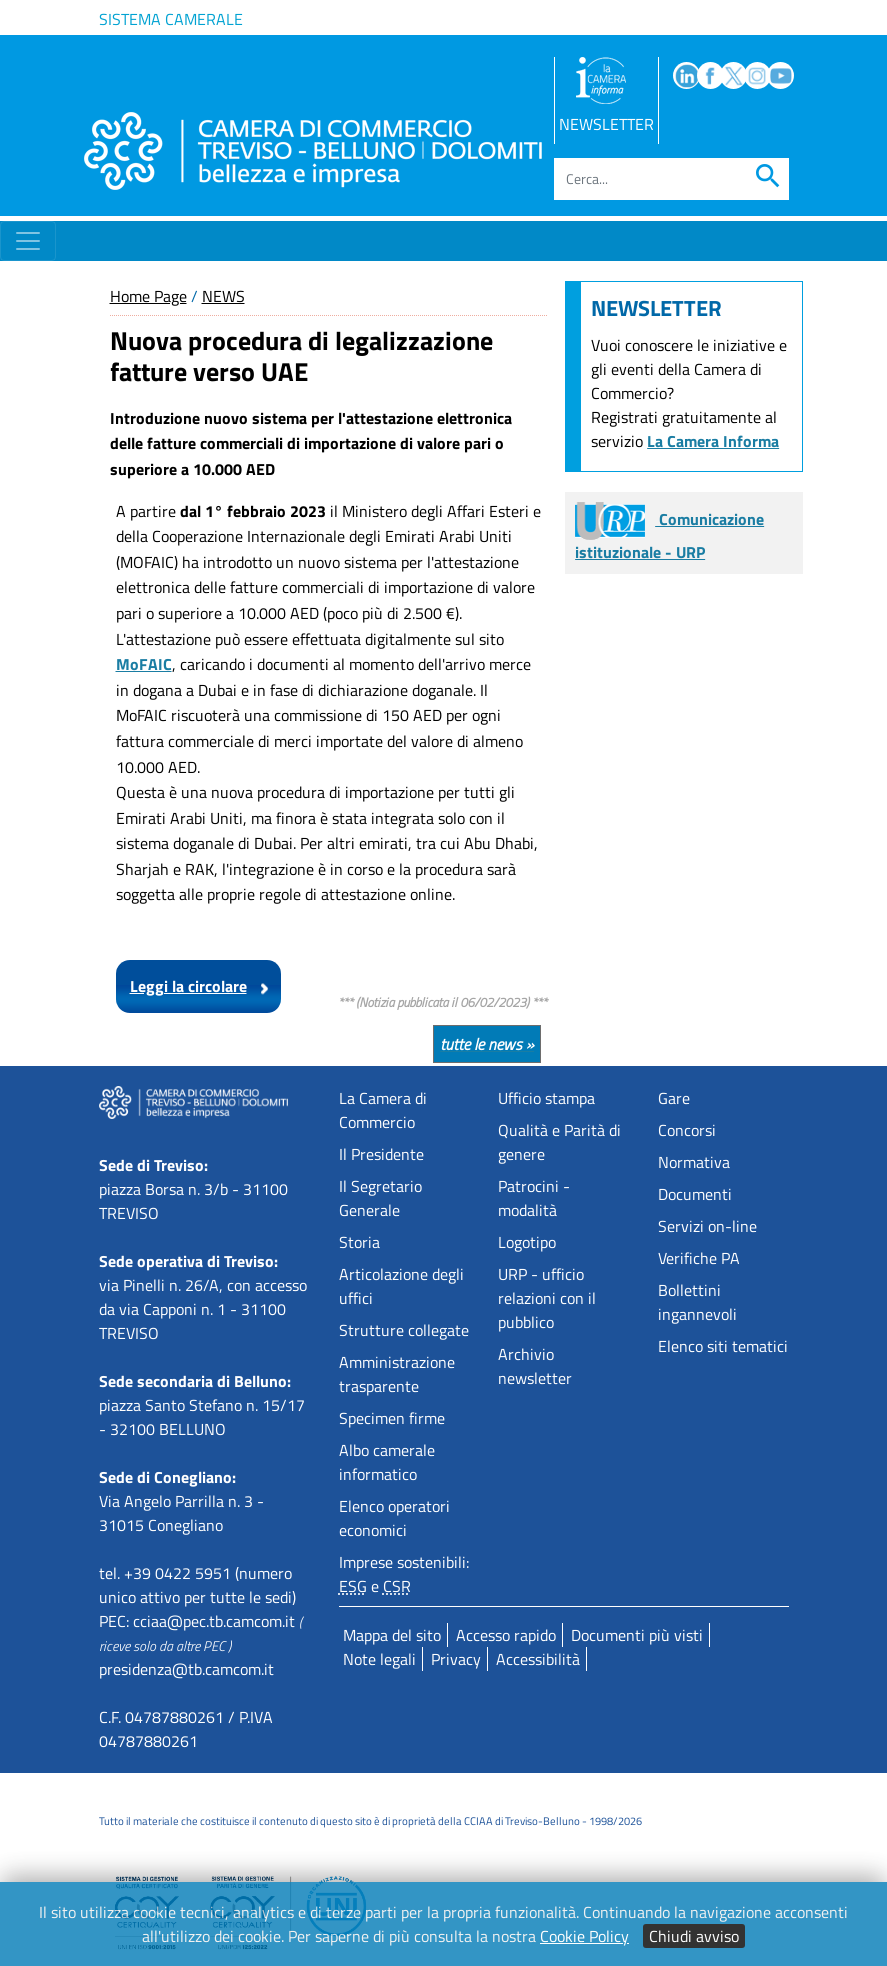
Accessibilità (538, 1659)
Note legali (379, 1659)
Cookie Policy (584, 1936)
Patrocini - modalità (534, 1198)
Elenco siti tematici (723, 1346)
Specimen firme (392, 1418)
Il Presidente (381, 1154)
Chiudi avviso (694, 1936)
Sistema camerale (171, 19)
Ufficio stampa (546, 1098)
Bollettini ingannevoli (697, 1302)
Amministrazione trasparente (397, 1374)
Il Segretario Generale (380, 1198)
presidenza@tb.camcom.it (186, 1669)
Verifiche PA (699, 1258)
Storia (359, 1242)
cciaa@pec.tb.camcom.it (214, 1621)
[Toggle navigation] (28, 241)
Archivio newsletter (535, 1366)
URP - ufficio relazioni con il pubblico (547, 1298)
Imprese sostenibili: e (404, 1574)
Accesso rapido (506, 1635)
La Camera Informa (713, 441)
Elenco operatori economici (394, 1518)
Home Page (148, 296)
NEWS (223, 296)
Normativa (694, 1162)
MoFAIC (144, 664)
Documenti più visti (637, 1635)
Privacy (456, 1659)
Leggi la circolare (188, 986)
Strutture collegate (404, 1330)
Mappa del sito (392, 1635)
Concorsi (687, 1130)
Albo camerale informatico (387, 1462)
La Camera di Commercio (383, 1110)
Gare (674, 1098)
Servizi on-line (707, 1226)
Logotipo (527, 1242)
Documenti (695, 1194)
